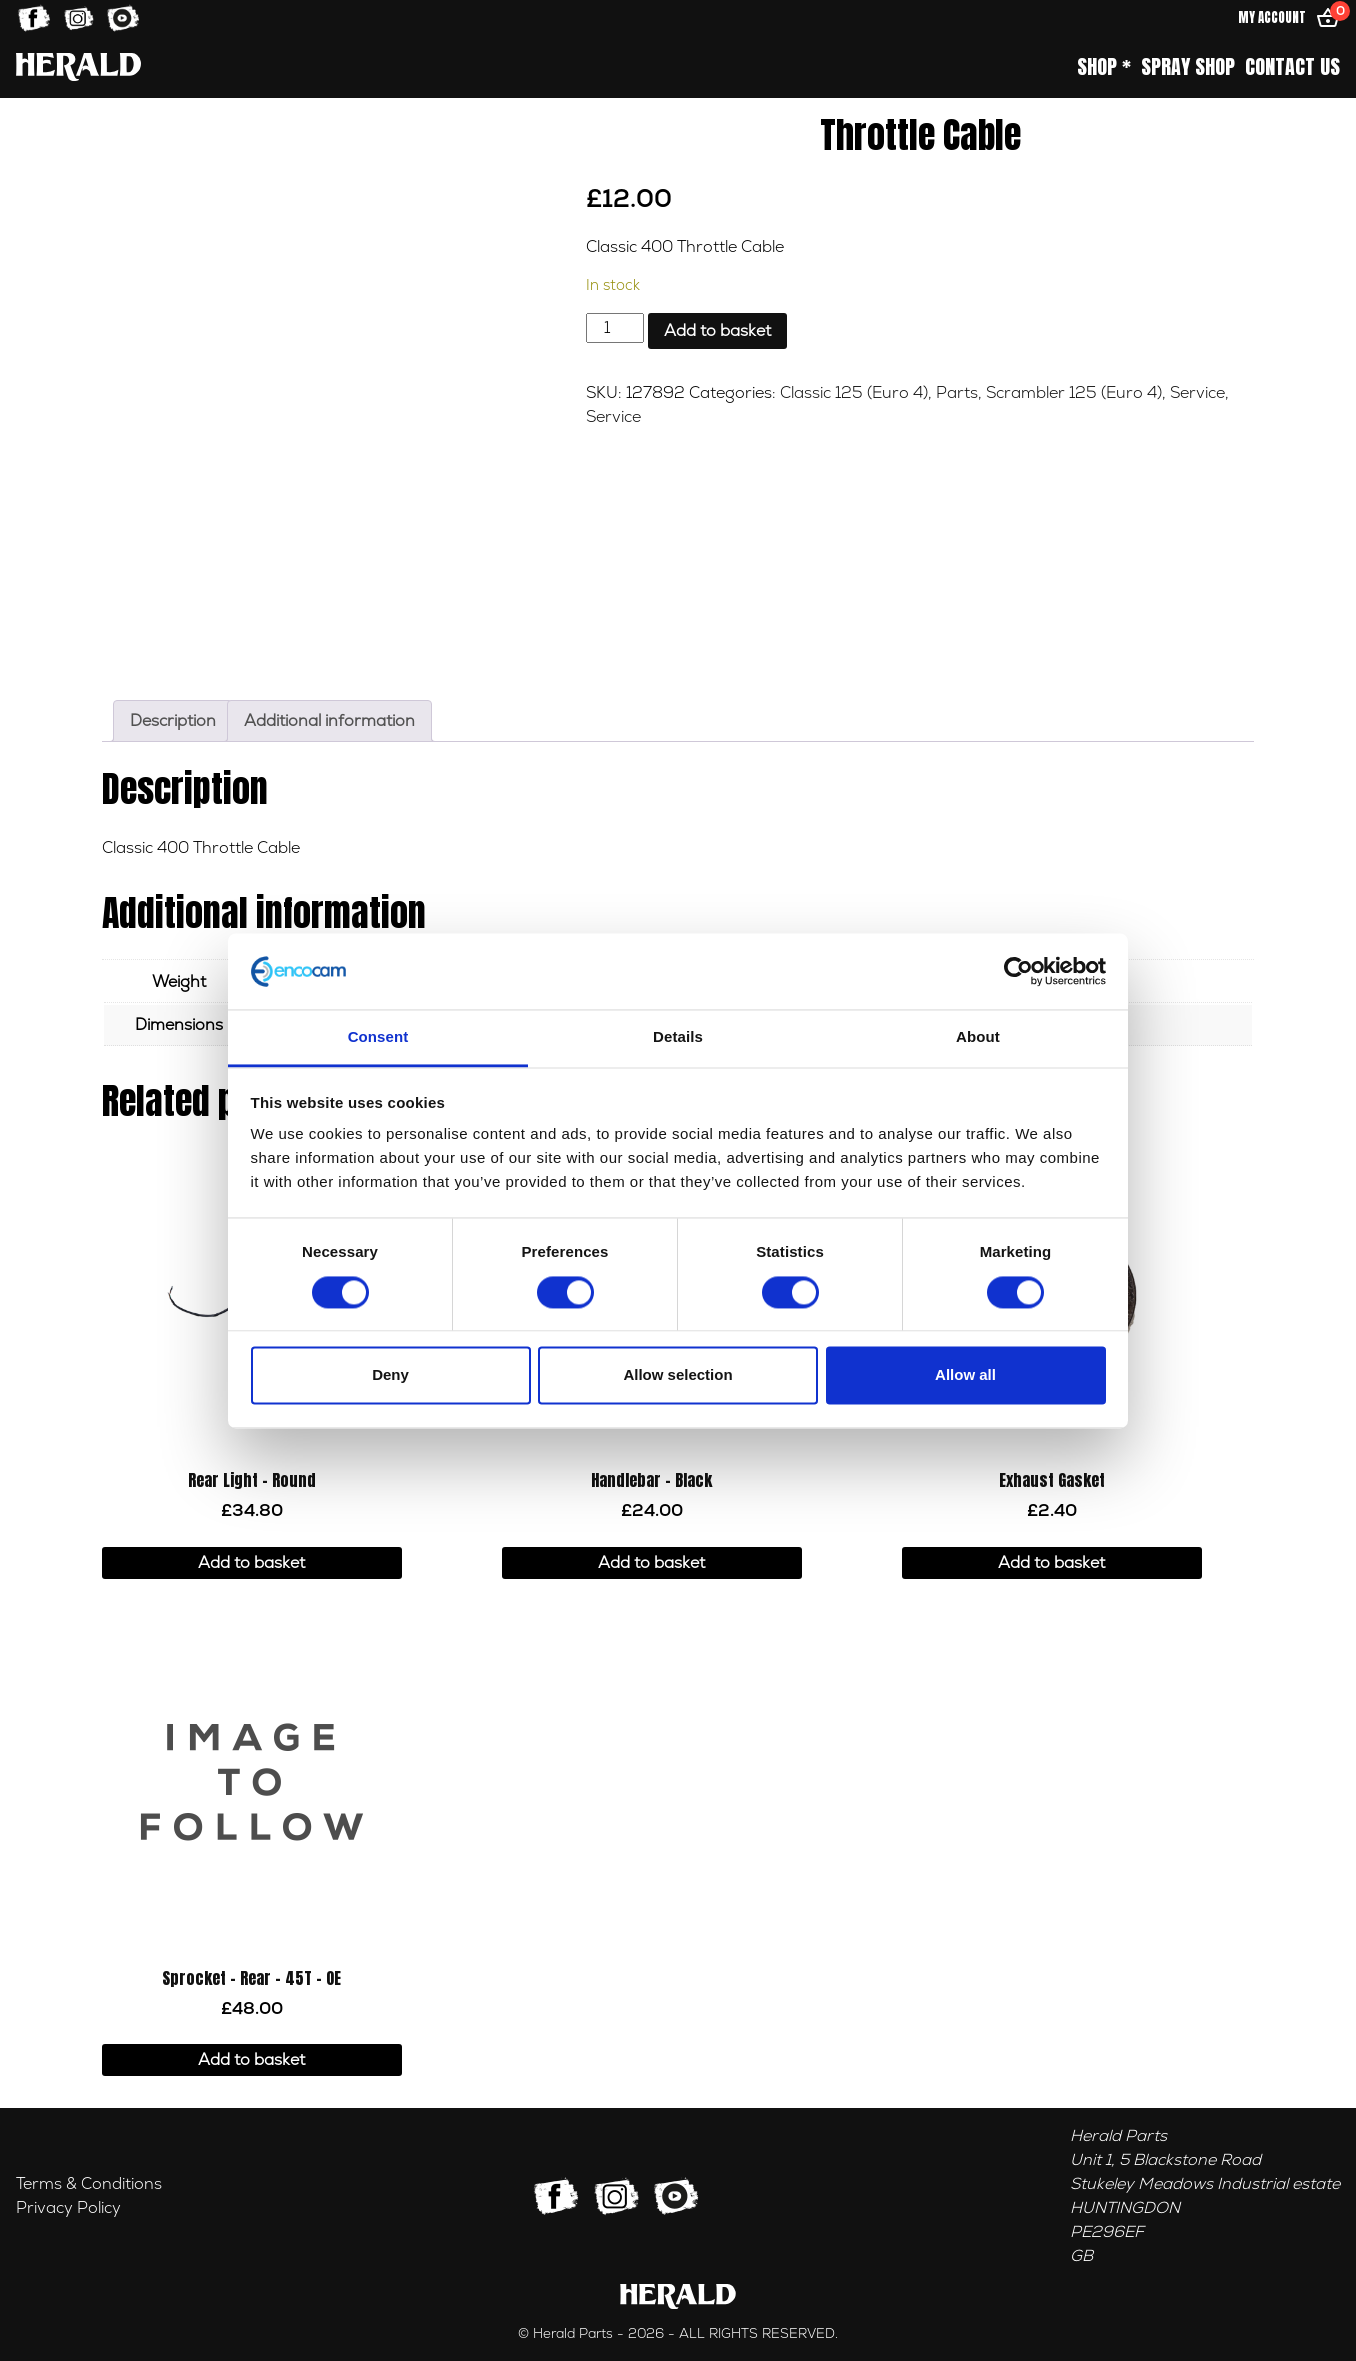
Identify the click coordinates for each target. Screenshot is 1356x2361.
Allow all (965, 1375)
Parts (957, 393)
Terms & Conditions (89, 2184)
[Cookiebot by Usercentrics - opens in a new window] (1018, 971)
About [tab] (978, 1037)
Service (1197, 393)
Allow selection (677, 1375)
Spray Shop (1188, 67)
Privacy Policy (68, 2208)
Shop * (1104, 67)
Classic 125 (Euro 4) (854, 393)
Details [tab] (678, 1037)
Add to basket (717, 331)
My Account (1272, 17)
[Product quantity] (615, 328)
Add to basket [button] (251, 1563)
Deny (390, 1375)
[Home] (78, 66)
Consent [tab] (378, 1037)
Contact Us (1292, 67)
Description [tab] (173, 721)
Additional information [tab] (329, 721)
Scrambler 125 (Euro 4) (1074, 393)
